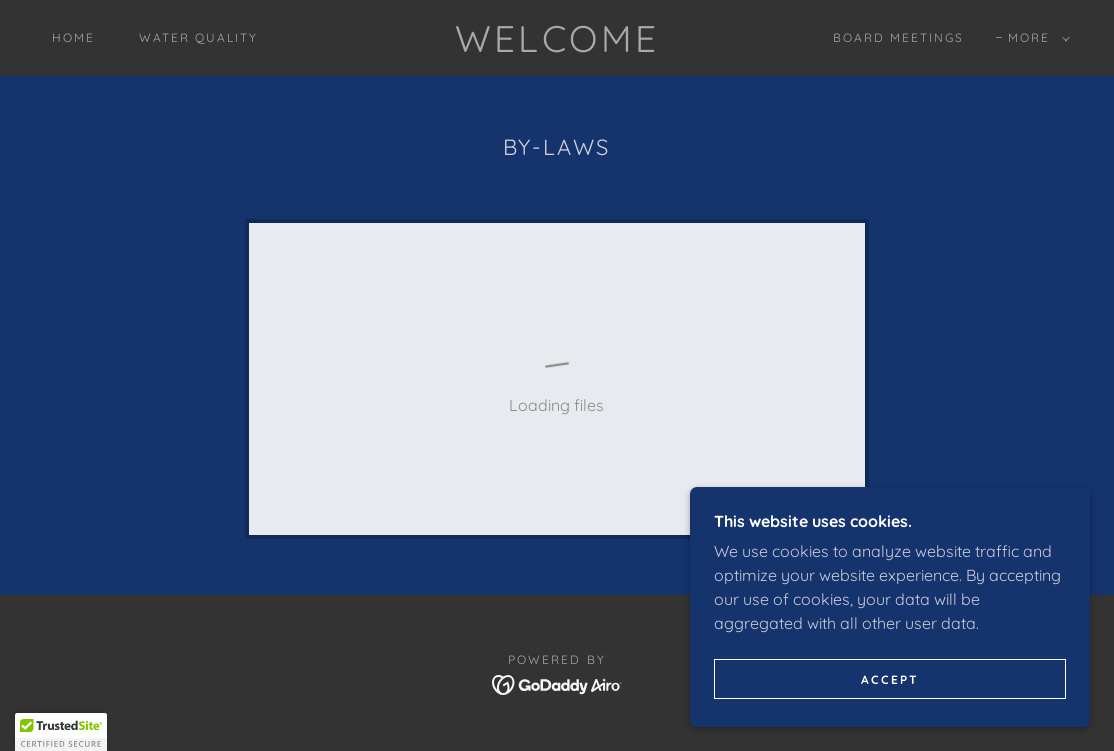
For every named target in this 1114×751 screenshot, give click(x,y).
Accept (890, 679)
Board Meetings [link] (898, 37)
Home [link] (73, 37)
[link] (557, 46)
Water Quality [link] (198, 37)
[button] (1035, 38)
